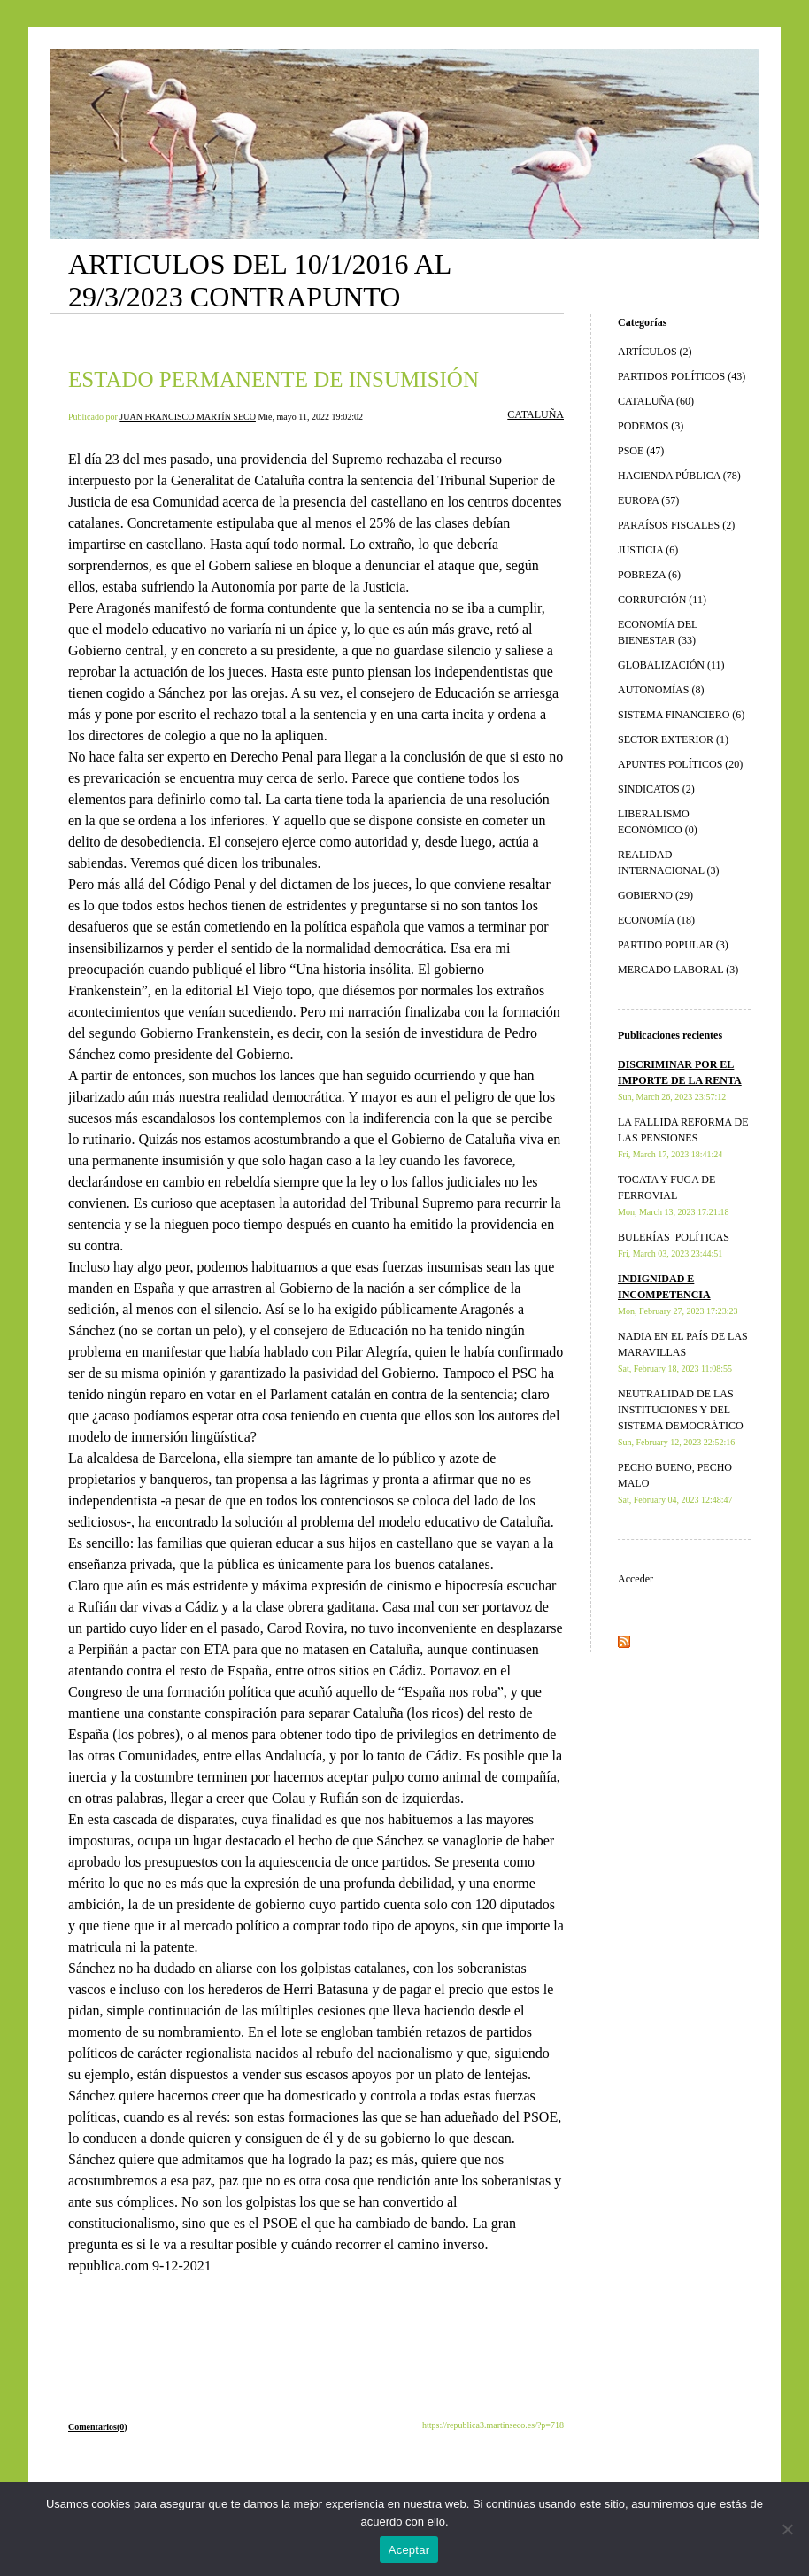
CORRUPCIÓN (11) (662, 599)
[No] (787, 2529)
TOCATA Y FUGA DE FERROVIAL (673, 1195)
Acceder (635, 1579)
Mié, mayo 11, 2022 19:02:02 (310, 417)
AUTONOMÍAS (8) (661, 690)
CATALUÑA (535, 414)
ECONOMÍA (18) (656, 920)
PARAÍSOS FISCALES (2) (676, 525)
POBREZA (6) (649, 575)
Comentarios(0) (97, 2427)
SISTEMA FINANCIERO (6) (681, 714)
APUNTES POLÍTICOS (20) (680, 764)
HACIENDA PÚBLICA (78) (679, 475)
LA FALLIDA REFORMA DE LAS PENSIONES (683, 1137)
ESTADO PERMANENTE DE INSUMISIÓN (273, 379)
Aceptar (409, 2550)
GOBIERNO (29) (655, 895)
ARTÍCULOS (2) (655, 351)
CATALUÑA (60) (656, 401)
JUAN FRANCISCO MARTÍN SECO (187, 417)
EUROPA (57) (648, 500)
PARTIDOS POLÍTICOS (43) (681, 376)
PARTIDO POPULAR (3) (673, 945)
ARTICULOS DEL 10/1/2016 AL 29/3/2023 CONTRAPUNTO (259, 280)
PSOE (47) (641, 451)
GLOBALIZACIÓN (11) (671, 665)
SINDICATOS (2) (656, 789)
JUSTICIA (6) (648, 550)
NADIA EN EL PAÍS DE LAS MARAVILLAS (683, 1351)
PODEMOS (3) (650, 426)
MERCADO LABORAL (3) (678, 969)
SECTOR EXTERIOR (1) (673, 739)
